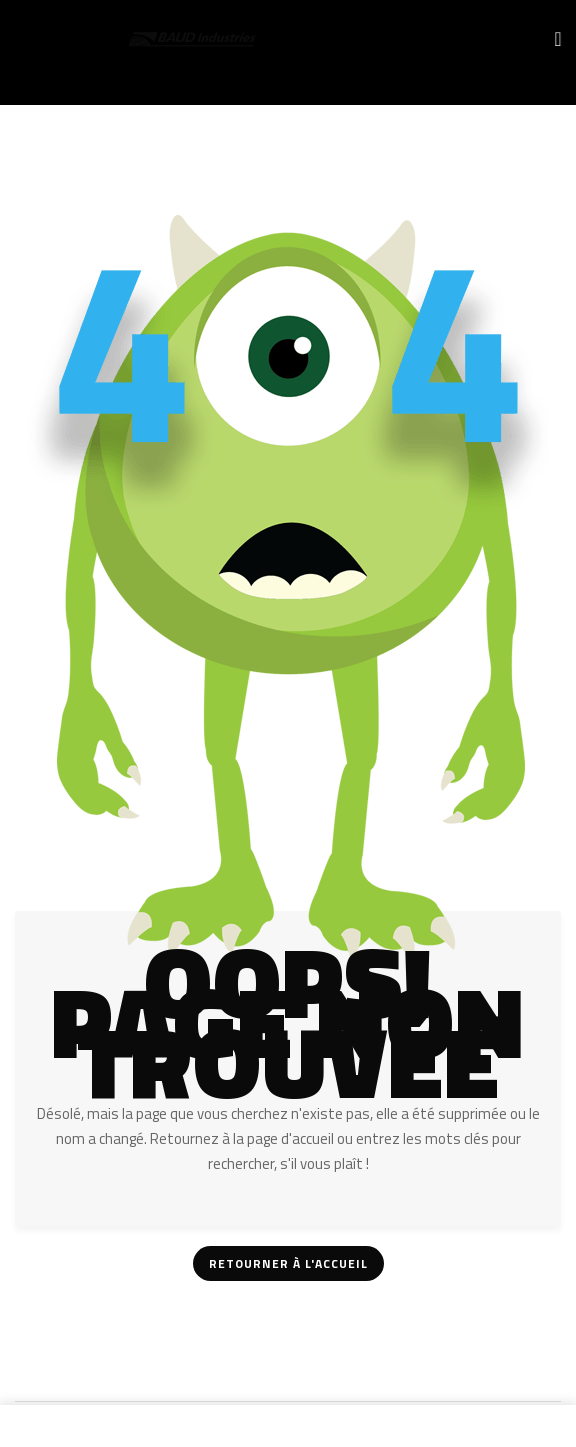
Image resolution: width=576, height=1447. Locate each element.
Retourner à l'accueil (288, 1263)
